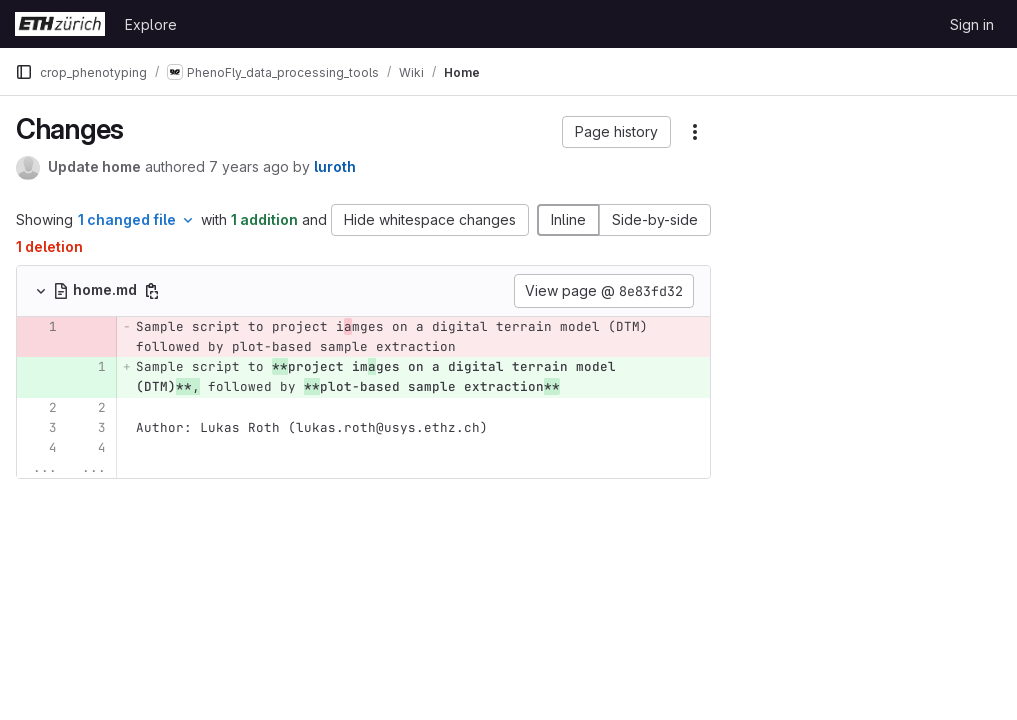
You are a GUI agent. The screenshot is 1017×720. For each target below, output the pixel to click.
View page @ (604, 291)
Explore (151, 24)
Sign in (972, 24)
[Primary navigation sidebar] (24, 72)
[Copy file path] (152, 291)
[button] (616, 132)
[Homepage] (60, 24)
